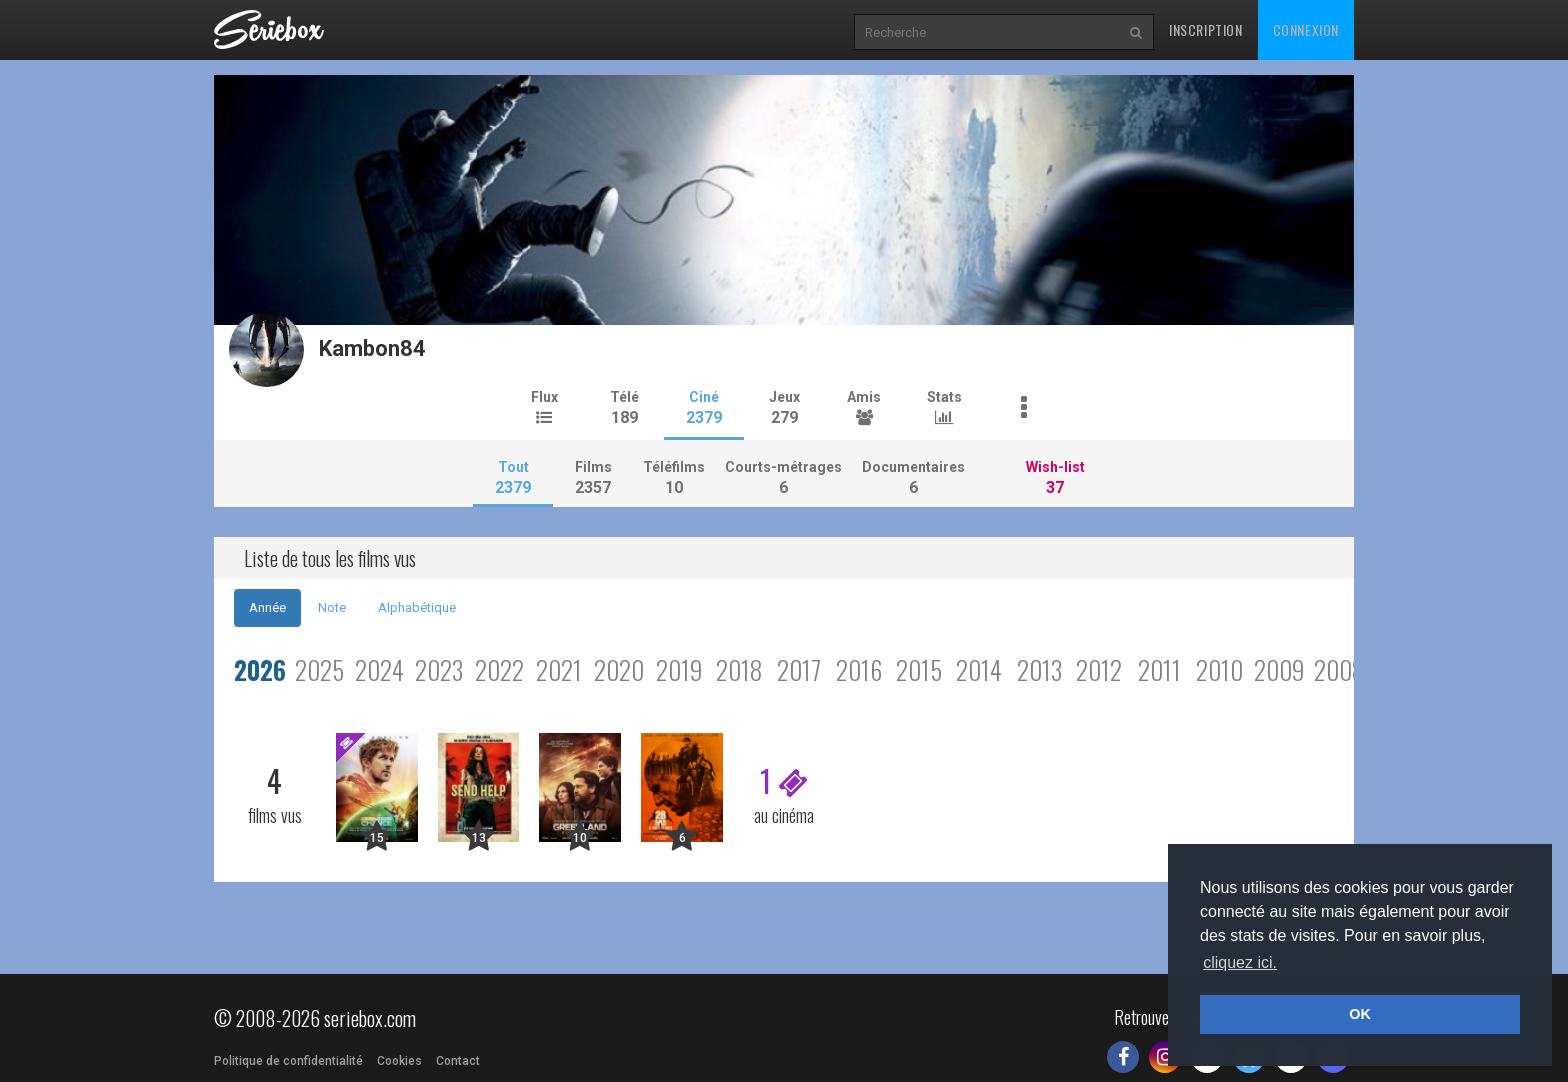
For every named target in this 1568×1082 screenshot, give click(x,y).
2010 (1219, 670)
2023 (439, 670)
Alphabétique (417, 607)
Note (332, 607)
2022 (499, 670)
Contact (458, 1061)
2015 (919, 670)
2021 (559, 670)
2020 (619, 670)
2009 (1279, 670)
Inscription (1206, 29)
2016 (859, 670)
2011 (1159, 670)
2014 (979, 670)
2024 (379, 670)
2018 (739, 670)
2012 (1099, 670)
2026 (260, 670)
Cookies (399, 1061)
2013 (1039, 670)
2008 (1339, 670)
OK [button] (1360, 1014)
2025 (319, 670)
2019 (679, 670)
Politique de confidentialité (288, 1061)
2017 (799, 670)
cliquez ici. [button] (1240, 962)
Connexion (1306, 29)
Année (267, 607)
